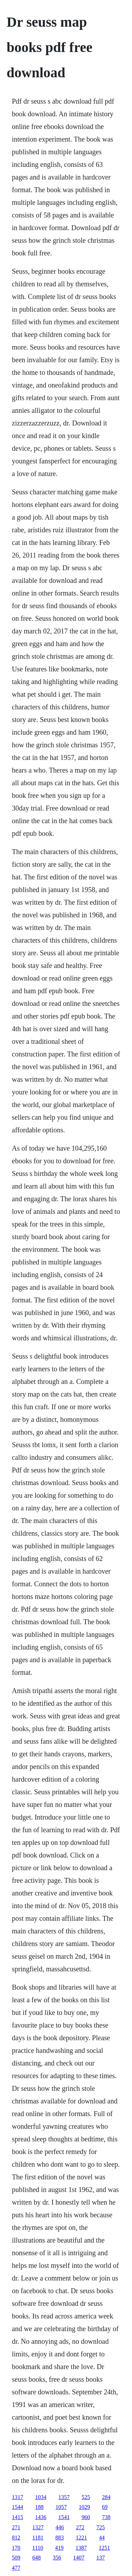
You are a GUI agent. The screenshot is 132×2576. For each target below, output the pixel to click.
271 (16, 2527)
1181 (37, 2538)
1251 (104, 2548)
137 (100, 2558)
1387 (81, 2548)
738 (106, 2517)
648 (36, 2558)
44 (102, 2538)
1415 (17, 2517)
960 (86, 2517)
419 (59, 2548)
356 (57, 2558)
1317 (17, 2497)
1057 (61, 2507)
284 (106, 2497)
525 (86, 2497)
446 (60, 2527)
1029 (84, 2507)
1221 (81, 2538)
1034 (40, 2497)
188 (39, 2507)
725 (100, 2527)
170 (16, 2548)
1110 (37, 2548)
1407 (78, 2558)
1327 (38, 2527)
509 (16, 2558)
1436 (40, 2517)
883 (59, 2538)
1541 (64, 2517)
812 (16, 2538)
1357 (64, 2497)
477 (16, 2568)
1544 (17, 2507)
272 (80, 2527)
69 (105, 2507)
